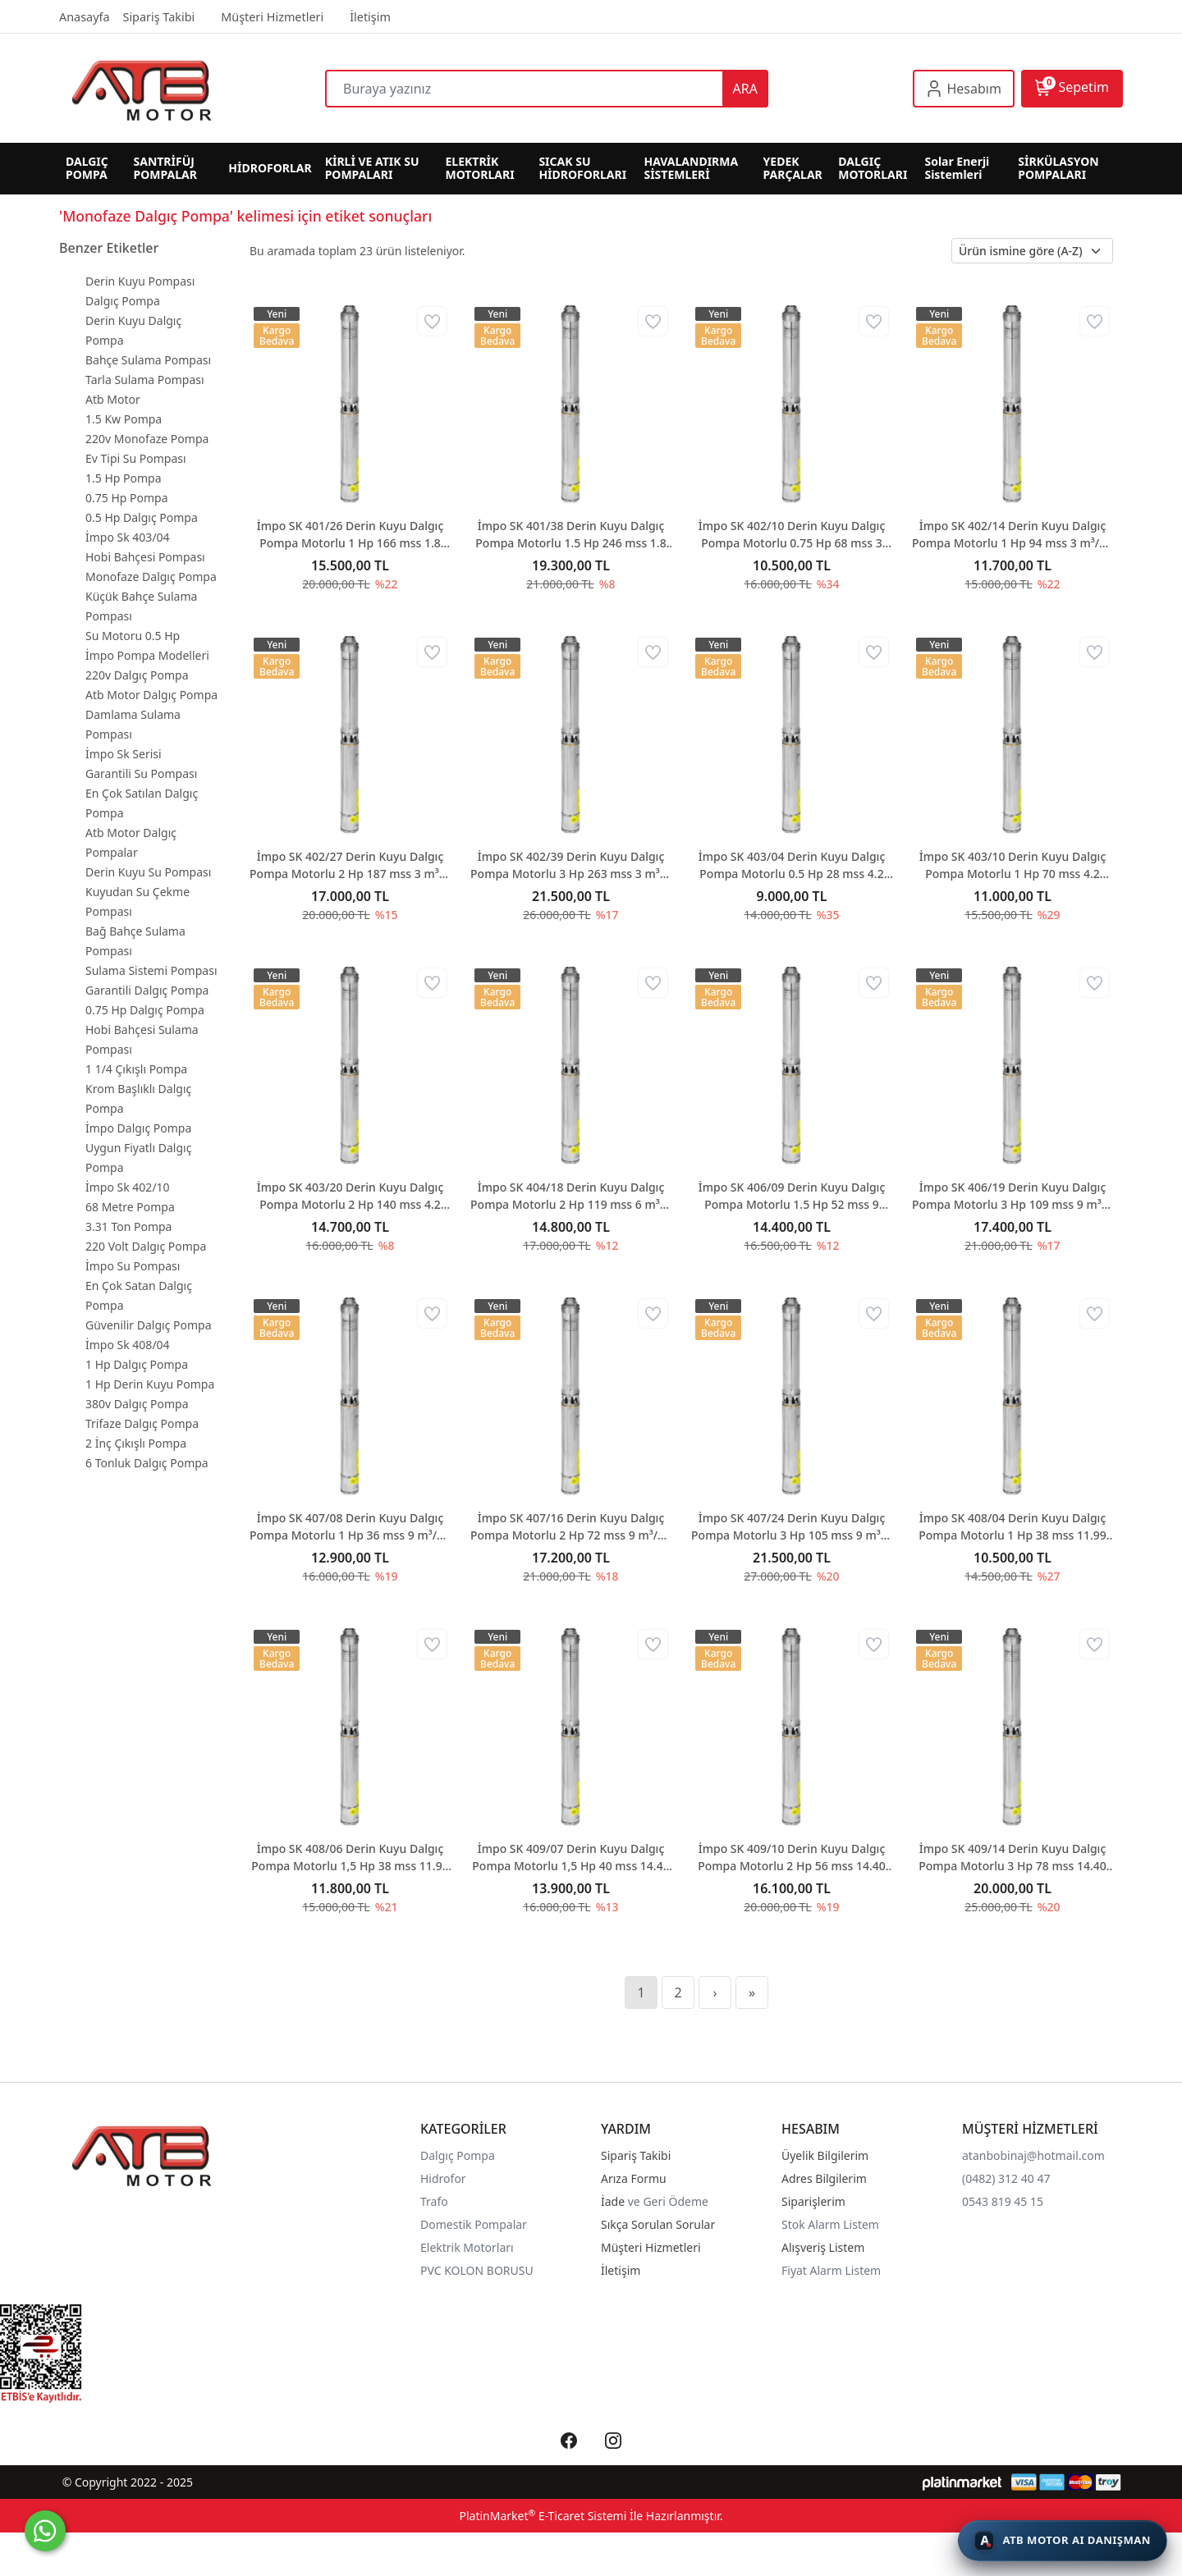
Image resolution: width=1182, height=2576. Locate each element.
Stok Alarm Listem (830, 2224)
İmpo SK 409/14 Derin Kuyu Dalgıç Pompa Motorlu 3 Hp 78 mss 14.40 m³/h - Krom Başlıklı (1012, 1857)
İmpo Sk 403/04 (127, 537)
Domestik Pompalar (473, 2224)
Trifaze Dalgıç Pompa (142, 1423)
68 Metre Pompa (130, 1207)
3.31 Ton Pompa (128, 1226)
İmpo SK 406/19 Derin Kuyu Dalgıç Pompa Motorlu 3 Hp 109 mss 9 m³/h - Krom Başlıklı (1012, 1196)
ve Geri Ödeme (668, 2201)
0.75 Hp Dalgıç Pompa (144, 1010)
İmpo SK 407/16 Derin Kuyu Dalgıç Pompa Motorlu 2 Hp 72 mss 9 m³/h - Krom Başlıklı (570, 1527)
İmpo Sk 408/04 (127, 1344)
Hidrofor (443, 2178)
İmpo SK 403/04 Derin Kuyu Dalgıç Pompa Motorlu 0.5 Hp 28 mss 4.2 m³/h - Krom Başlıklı (792, 865)
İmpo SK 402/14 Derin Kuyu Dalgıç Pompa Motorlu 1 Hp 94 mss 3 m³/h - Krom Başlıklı (1012, 534)
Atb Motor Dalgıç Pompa (151, 694)
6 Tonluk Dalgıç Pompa (146, 1463)
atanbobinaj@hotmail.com (1033, 2155)
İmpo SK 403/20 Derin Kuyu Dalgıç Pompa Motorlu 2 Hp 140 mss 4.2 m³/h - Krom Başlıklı (350, 1196)
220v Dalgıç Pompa (137, 675)
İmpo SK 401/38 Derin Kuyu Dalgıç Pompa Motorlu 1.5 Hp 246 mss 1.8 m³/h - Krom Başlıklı (570, 534)
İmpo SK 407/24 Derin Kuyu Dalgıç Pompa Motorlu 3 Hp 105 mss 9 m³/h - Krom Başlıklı (791, 1527)
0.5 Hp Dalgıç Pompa (141, 517)
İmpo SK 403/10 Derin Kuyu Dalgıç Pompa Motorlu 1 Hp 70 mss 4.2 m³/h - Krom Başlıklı (1012, 865)
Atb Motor (112, 399)
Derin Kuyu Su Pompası (148, 872)
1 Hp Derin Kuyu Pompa (149, 1384)
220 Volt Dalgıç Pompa (145, 1246)
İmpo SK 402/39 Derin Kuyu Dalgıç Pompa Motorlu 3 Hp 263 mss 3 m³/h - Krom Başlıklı (570, 865)
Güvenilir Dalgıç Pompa (148, 1325)
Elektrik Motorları (467, 2247)
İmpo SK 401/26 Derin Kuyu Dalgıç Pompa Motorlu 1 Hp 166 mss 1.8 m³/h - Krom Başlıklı (350, 534)
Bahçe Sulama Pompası (148, 360)
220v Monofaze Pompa (146, 438)
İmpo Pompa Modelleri (147, 655)
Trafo (434, 2201)
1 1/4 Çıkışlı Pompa (136, 1069)
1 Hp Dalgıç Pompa (136, 1364)
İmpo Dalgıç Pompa (138, 1128)
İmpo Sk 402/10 (127, 1187)
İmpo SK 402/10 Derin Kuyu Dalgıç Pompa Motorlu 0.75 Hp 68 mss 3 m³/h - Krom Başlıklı (792, 534)
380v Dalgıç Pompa (137, 1404)
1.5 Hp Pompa (123, 478)
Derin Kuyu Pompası (140, 281)
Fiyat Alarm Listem (831, 2270)
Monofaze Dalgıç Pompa (151, 576)
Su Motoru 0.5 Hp (132, 635)
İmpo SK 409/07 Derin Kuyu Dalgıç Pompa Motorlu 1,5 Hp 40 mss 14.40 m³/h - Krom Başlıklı (570, 1857)
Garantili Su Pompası (141, 773)
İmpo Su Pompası (132, 1266)
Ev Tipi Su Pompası (135, 458)
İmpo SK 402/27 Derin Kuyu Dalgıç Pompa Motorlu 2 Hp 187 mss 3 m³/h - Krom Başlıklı (350, 865)
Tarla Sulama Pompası (144, 379)
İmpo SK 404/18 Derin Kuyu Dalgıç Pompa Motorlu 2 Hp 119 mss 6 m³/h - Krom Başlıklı (570, 1196)
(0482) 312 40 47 (1006, 2178)
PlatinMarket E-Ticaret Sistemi (542, 2515)
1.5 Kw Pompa (123, 419)
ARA (745, 89)
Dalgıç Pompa (122, 301)
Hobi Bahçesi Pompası (145, 557)
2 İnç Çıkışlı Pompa (135, 1443)
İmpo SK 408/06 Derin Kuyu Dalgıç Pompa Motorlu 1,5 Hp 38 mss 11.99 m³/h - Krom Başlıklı (349, 1857)
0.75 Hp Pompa (126, 498)
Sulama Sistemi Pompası (151, 970)
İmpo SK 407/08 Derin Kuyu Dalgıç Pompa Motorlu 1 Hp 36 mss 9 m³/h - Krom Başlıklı (350, 1527)
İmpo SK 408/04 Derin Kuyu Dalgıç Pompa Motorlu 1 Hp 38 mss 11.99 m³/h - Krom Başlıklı (1012, 1527)
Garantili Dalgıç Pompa (146, 990)
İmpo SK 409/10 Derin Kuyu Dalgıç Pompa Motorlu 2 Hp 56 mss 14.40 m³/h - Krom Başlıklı (792, 1857)
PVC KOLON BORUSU (477, 2270)
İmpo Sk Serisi (123, 754)
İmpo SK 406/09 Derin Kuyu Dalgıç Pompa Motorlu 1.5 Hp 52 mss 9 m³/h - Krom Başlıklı (792, 1196)
